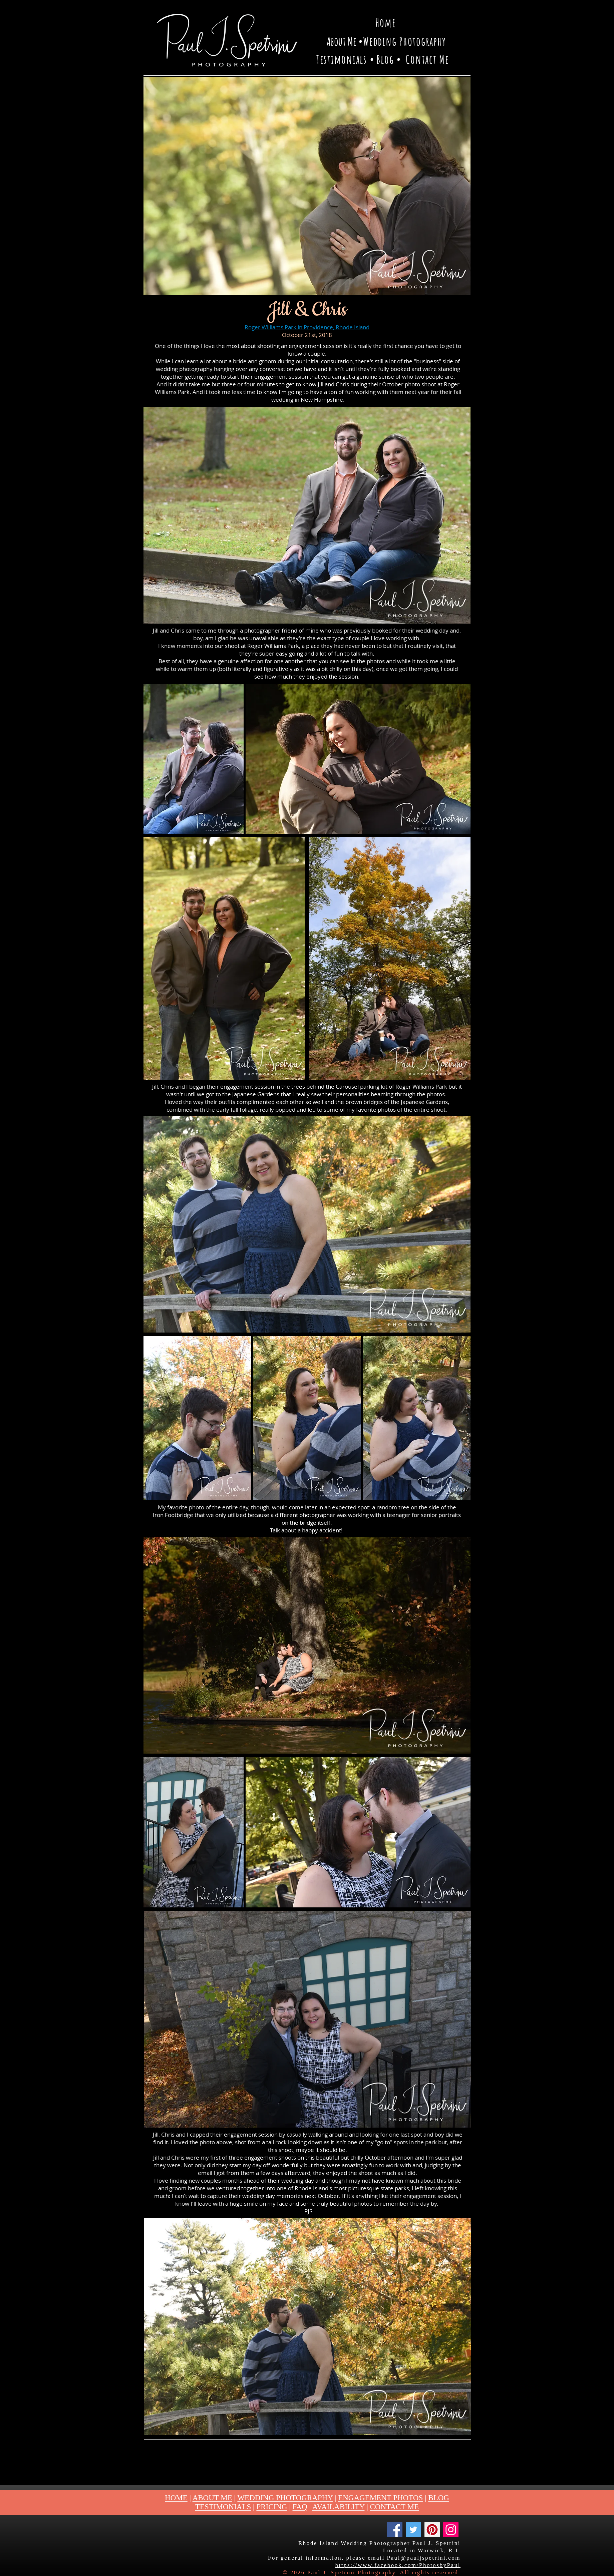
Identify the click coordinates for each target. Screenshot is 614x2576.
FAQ (300, 2507)
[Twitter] (413, 2529)
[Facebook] (394, 2529)
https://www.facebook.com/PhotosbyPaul (397, 2565)
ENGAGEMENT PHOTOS (380, 2498)
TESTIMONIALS (223, 2507)
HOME (176, 2498)
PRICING (271, 2507)
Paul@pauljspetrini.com (423, 2558)
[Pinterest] (432, 2529)
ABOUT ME (212, 2498)
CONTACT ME (394, 2507)
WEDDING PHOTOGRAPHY (285, 2498)
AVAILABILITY (338, 2507)
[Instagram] (450, 2529)
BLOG (438, 2498)
